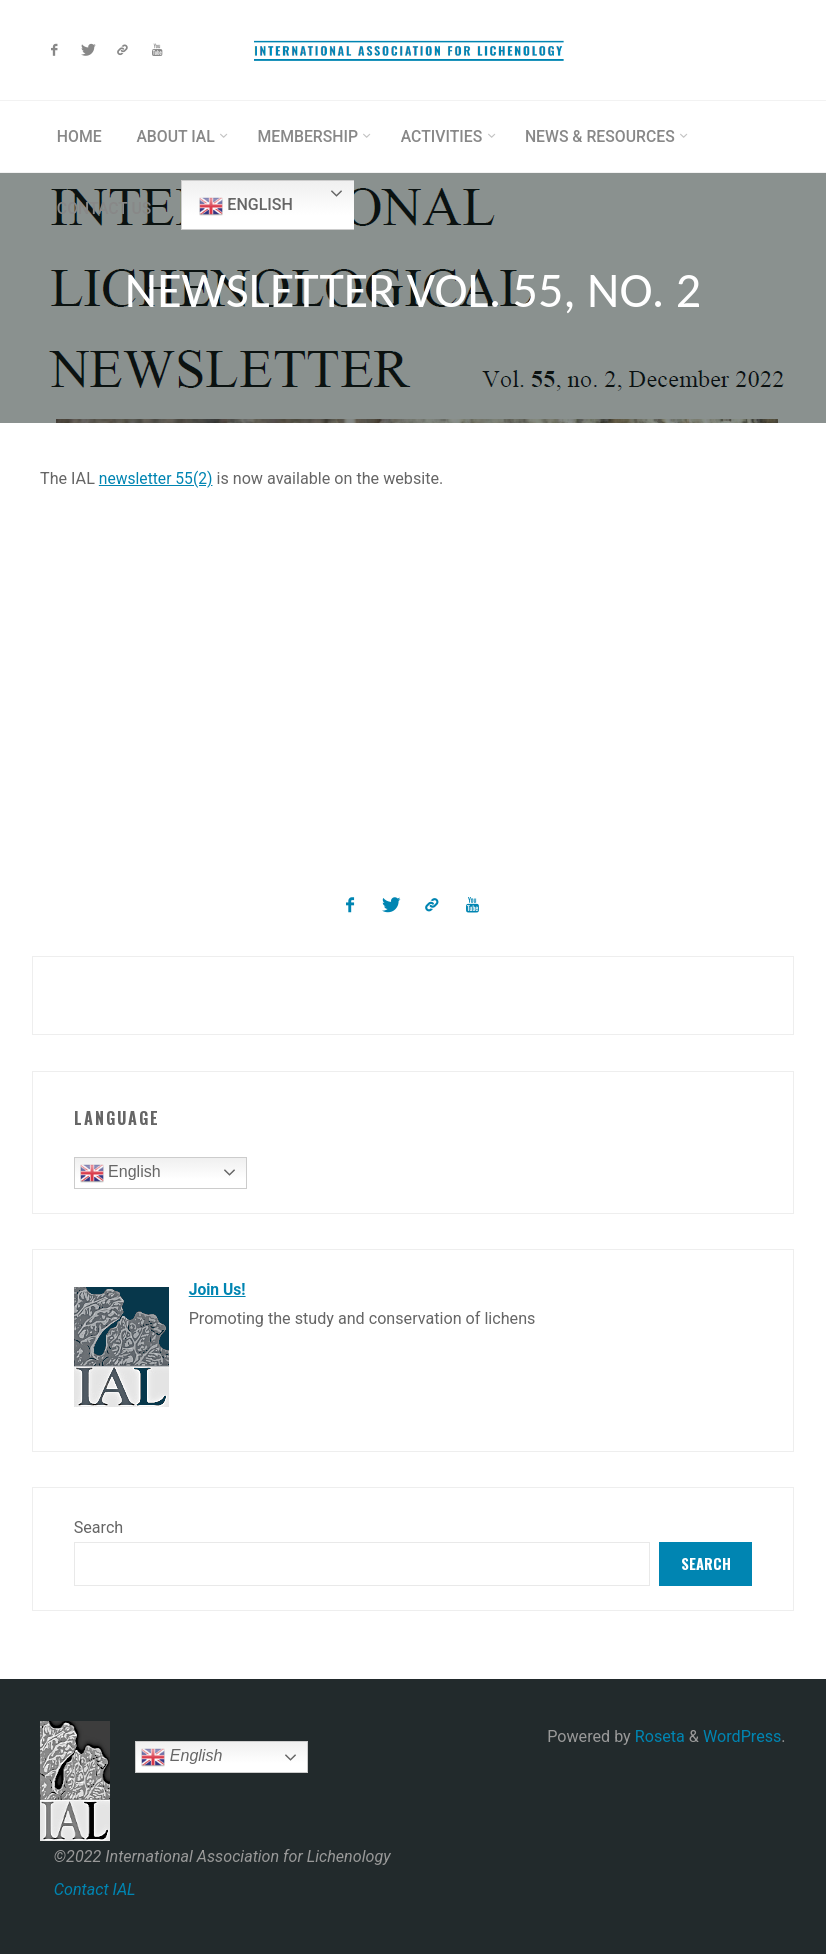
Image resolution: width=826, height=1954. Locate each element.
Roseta (658, 1736)
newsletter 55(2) (157, 478)
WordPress (742, 1736)
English (249, 206)
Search (99, 1525)
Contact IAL (95, 1888)
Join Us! (218, 1288)
